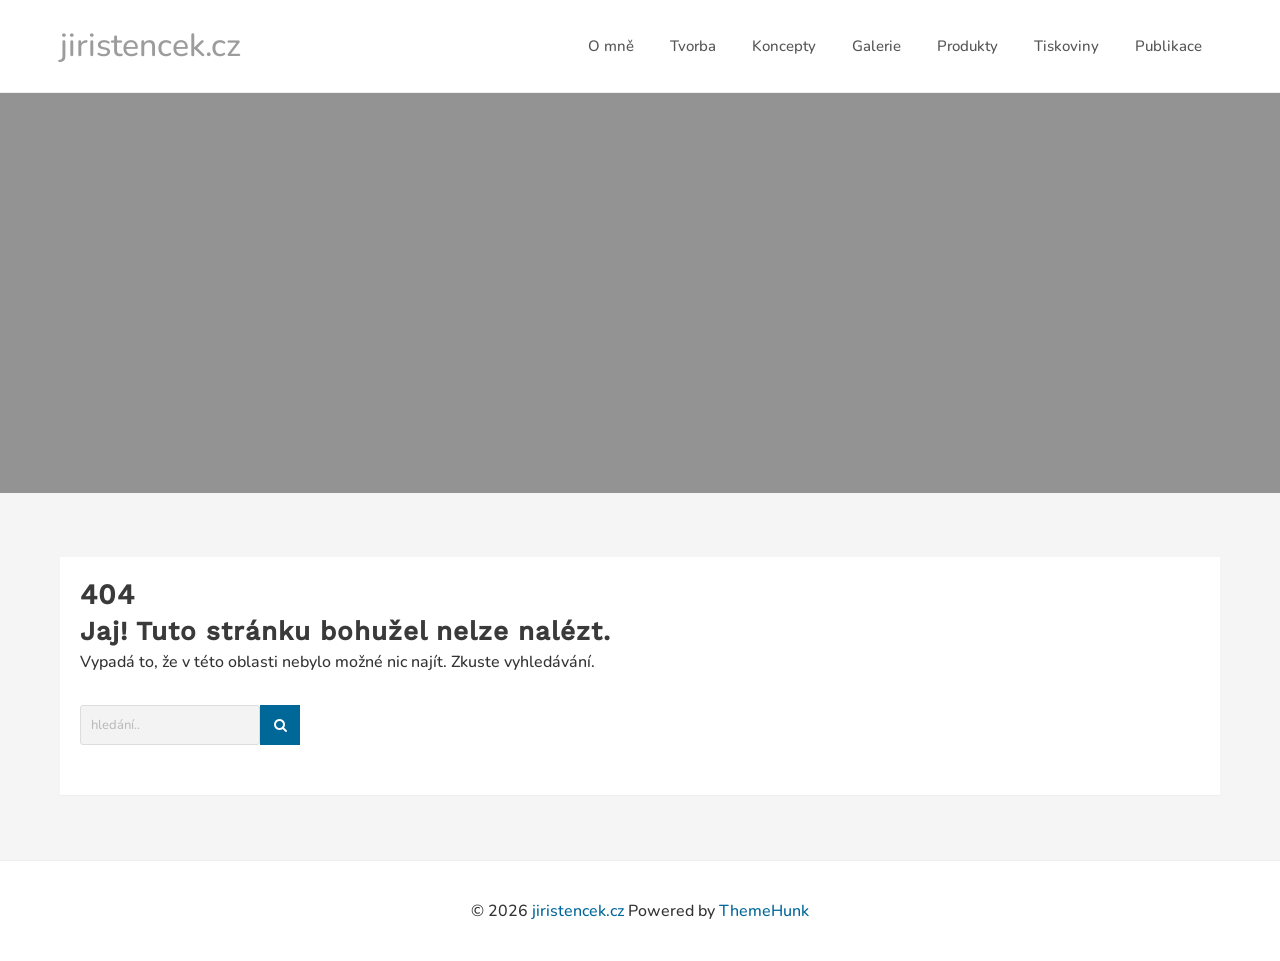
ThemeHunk (764, 911)
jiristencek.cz (150, 45)
